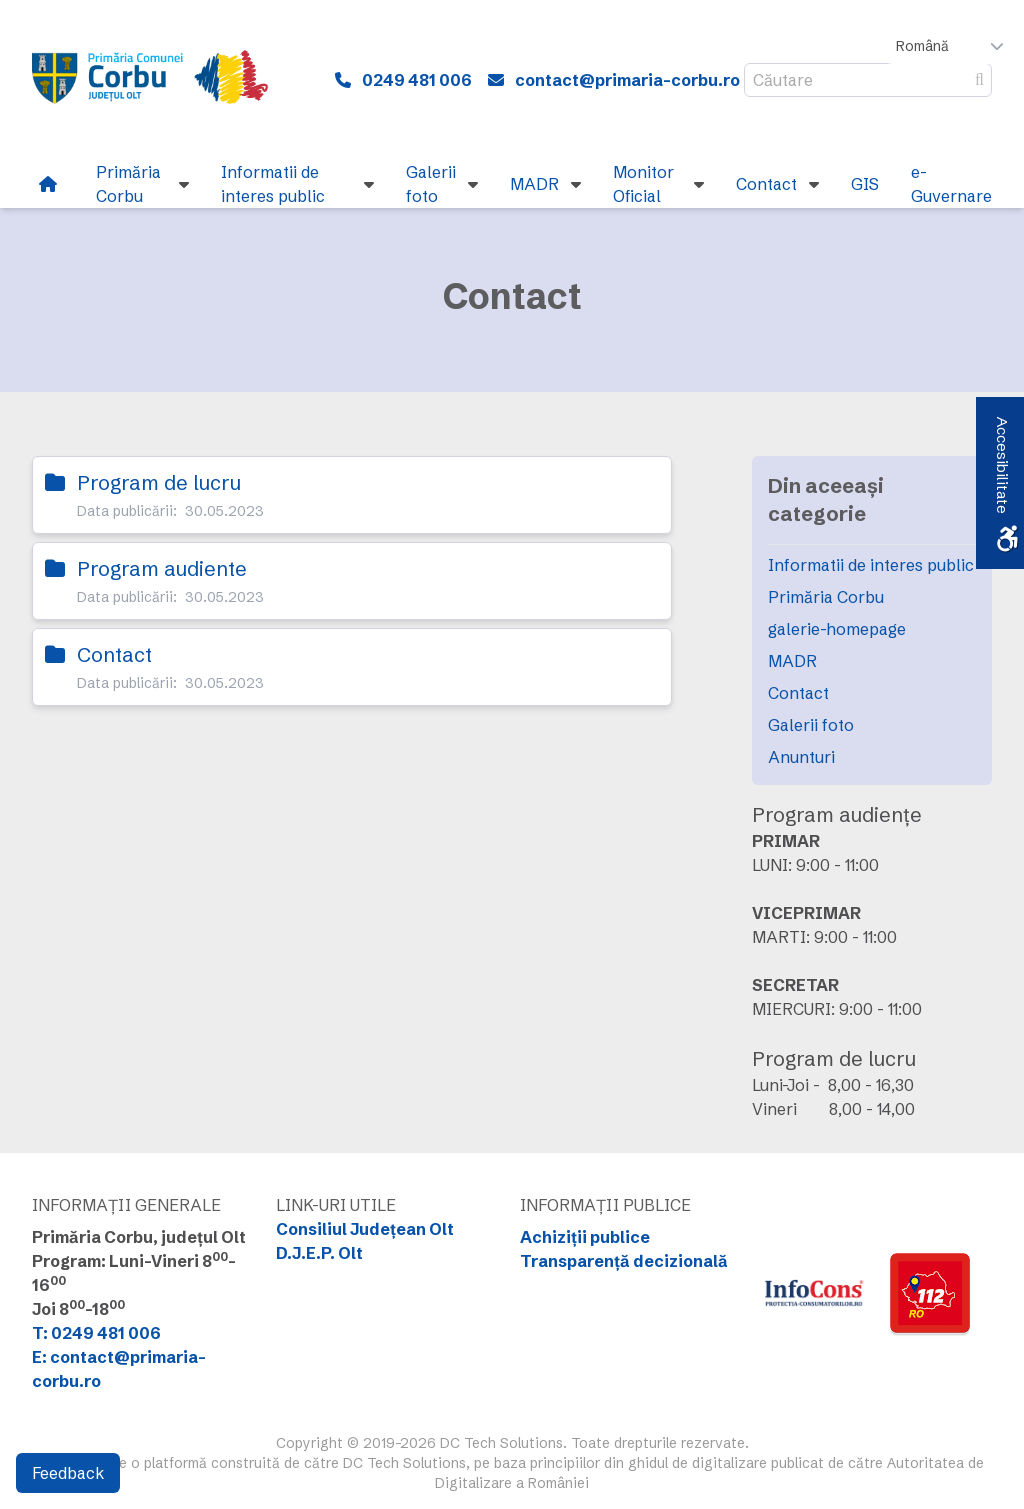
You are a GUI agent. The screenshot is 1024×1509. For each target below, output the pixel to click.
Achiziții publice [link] (585, 1237)
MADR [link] (792, 661)
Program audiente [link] (162, 568)
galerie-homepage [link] (837, 629)
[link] (162, 80)
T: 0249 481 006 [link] (96, 1333)
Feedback (68, 1473)
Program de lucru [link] (159, 482)
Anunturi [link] (801, 757)
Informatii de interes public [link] (871, 565)
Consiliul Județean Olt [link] (365, 1229)
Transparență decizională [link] (624, 1261)
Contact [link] (114, 654)
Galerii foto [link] (811, 725)
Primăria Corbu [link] (826, 597)
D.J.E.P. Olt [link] (319, 1253)
